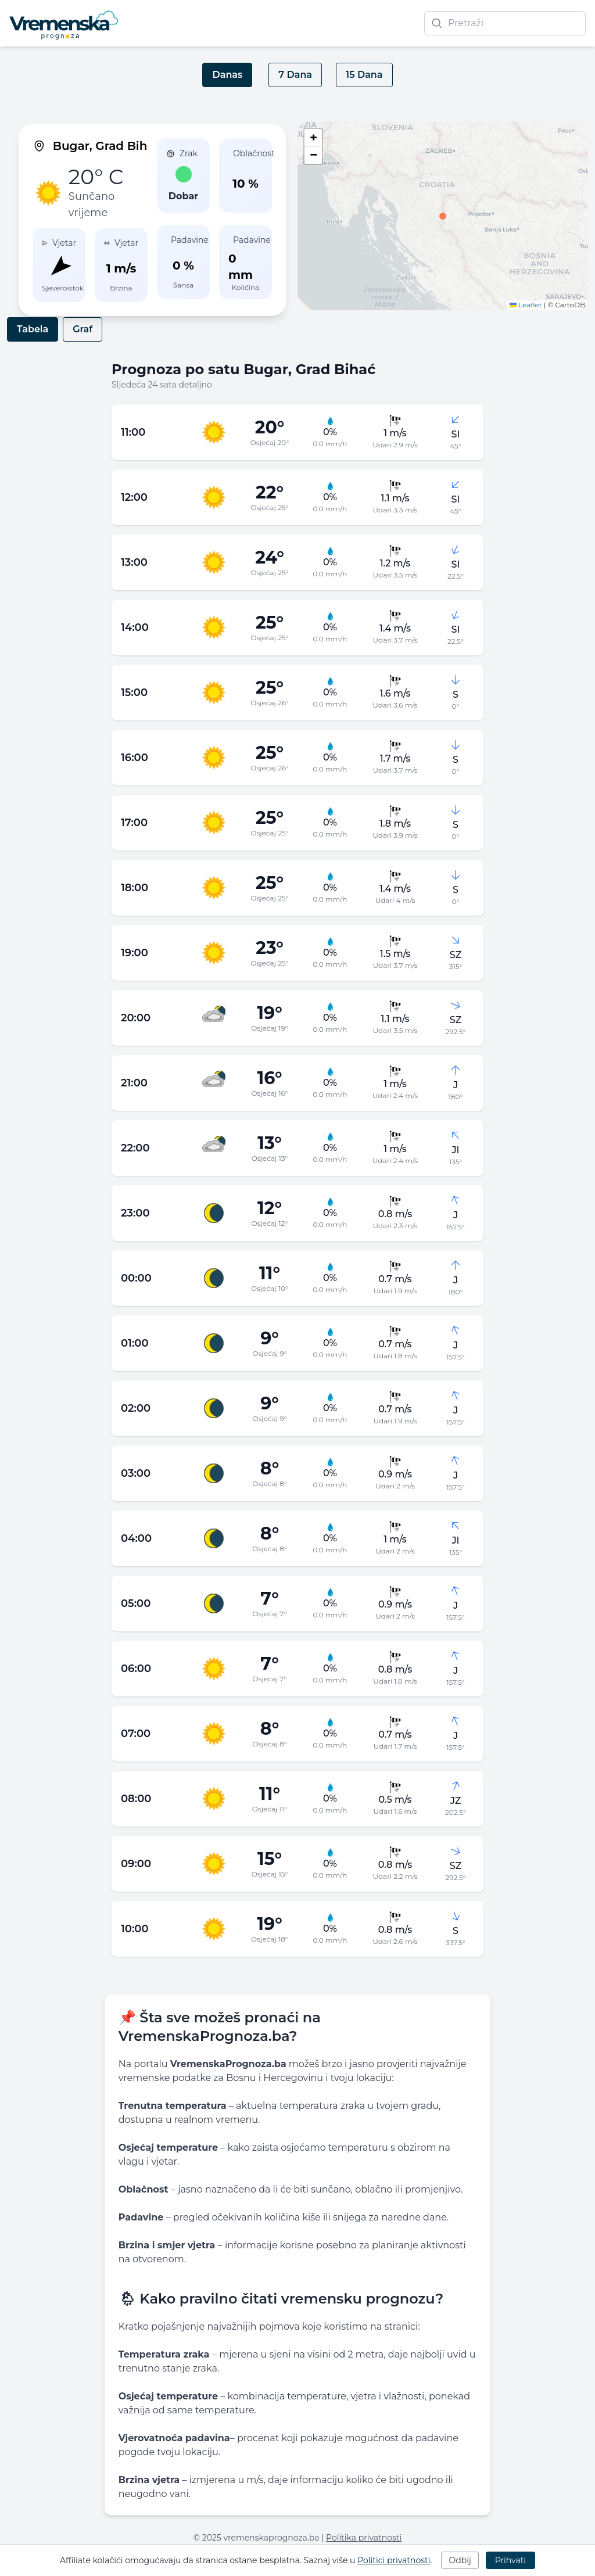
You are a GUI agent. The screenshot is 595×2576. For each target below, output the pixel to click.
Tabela (32, 329)
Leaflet (526, 304)
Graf (82, 329)
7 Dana (295, 74)
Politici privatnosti (393, 2560)
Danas (227, 74)
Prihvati (510, 2560)
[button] (442, 216)
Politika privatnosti (364, 2537)
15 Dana (364, 74)
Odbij (460, 2560)
